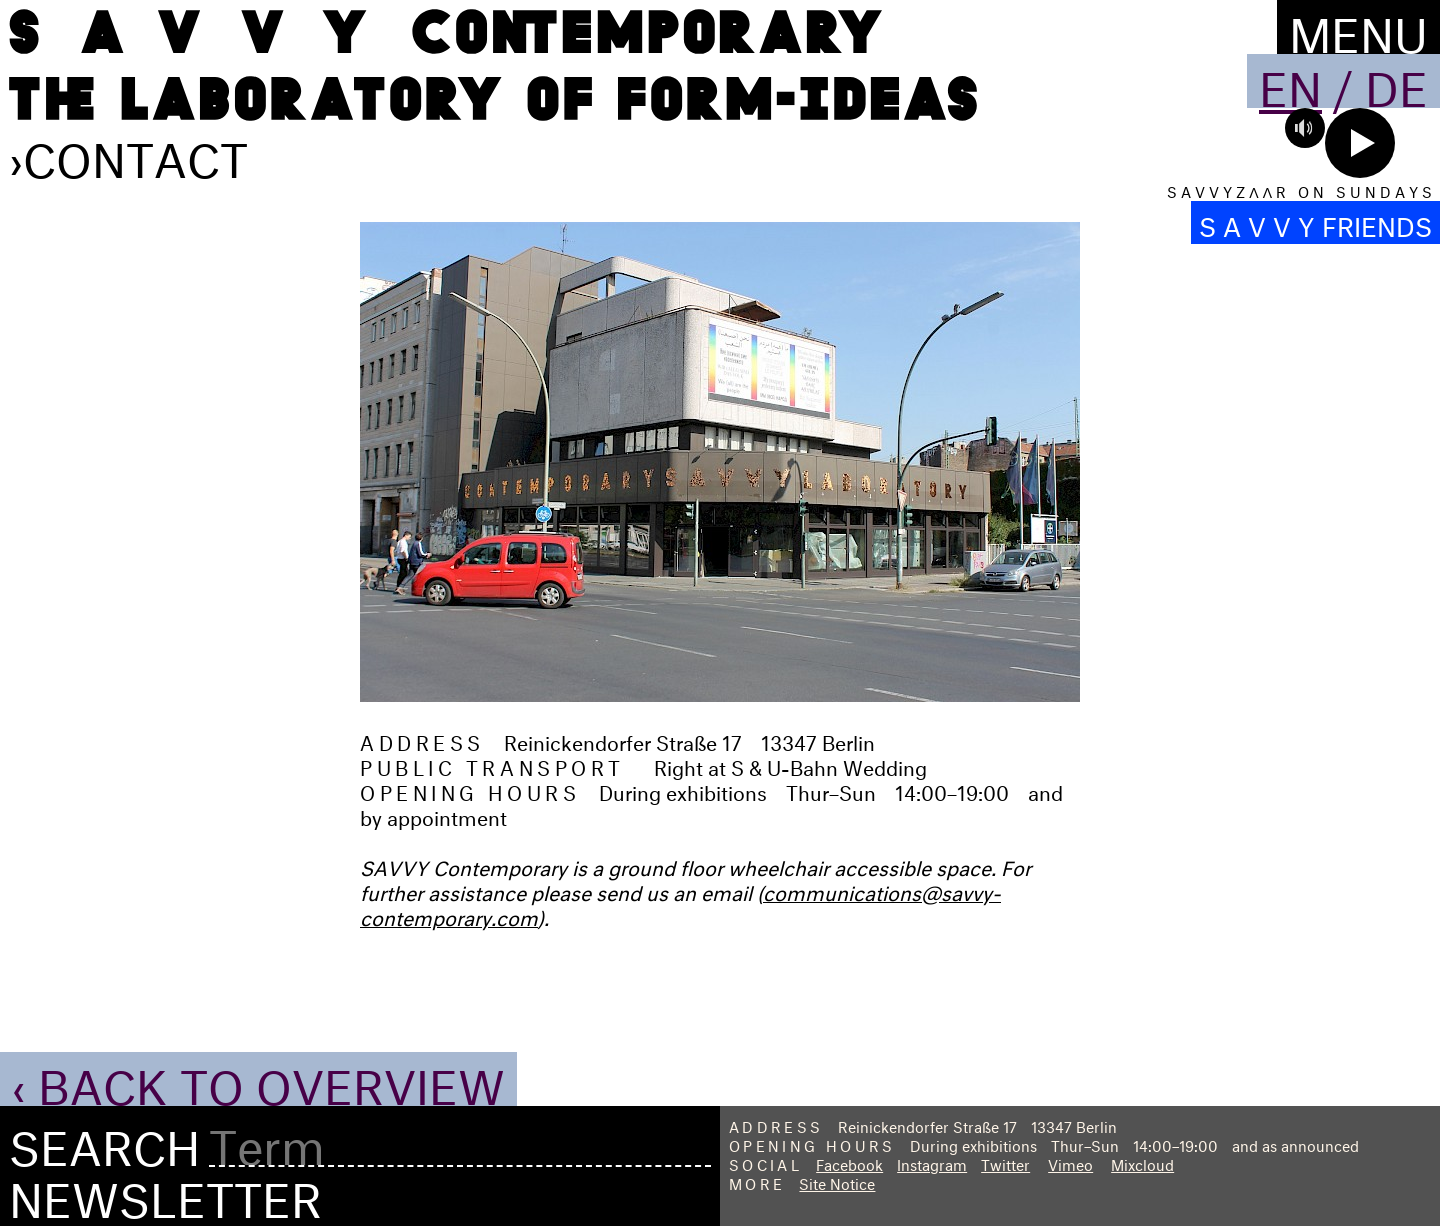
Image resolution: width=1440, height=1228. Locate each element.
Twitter (1005, 1162)
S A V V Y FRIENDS (1315, 222)
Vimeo (1070, 1162)
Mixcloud (1142, 1162)
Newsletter (165, 1192)
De (1396, 81)
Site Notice (837, 1181)
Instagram (932, 1162)
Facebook (849, 1162)
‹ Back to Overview (258, 1079)
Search (104, 1141)
